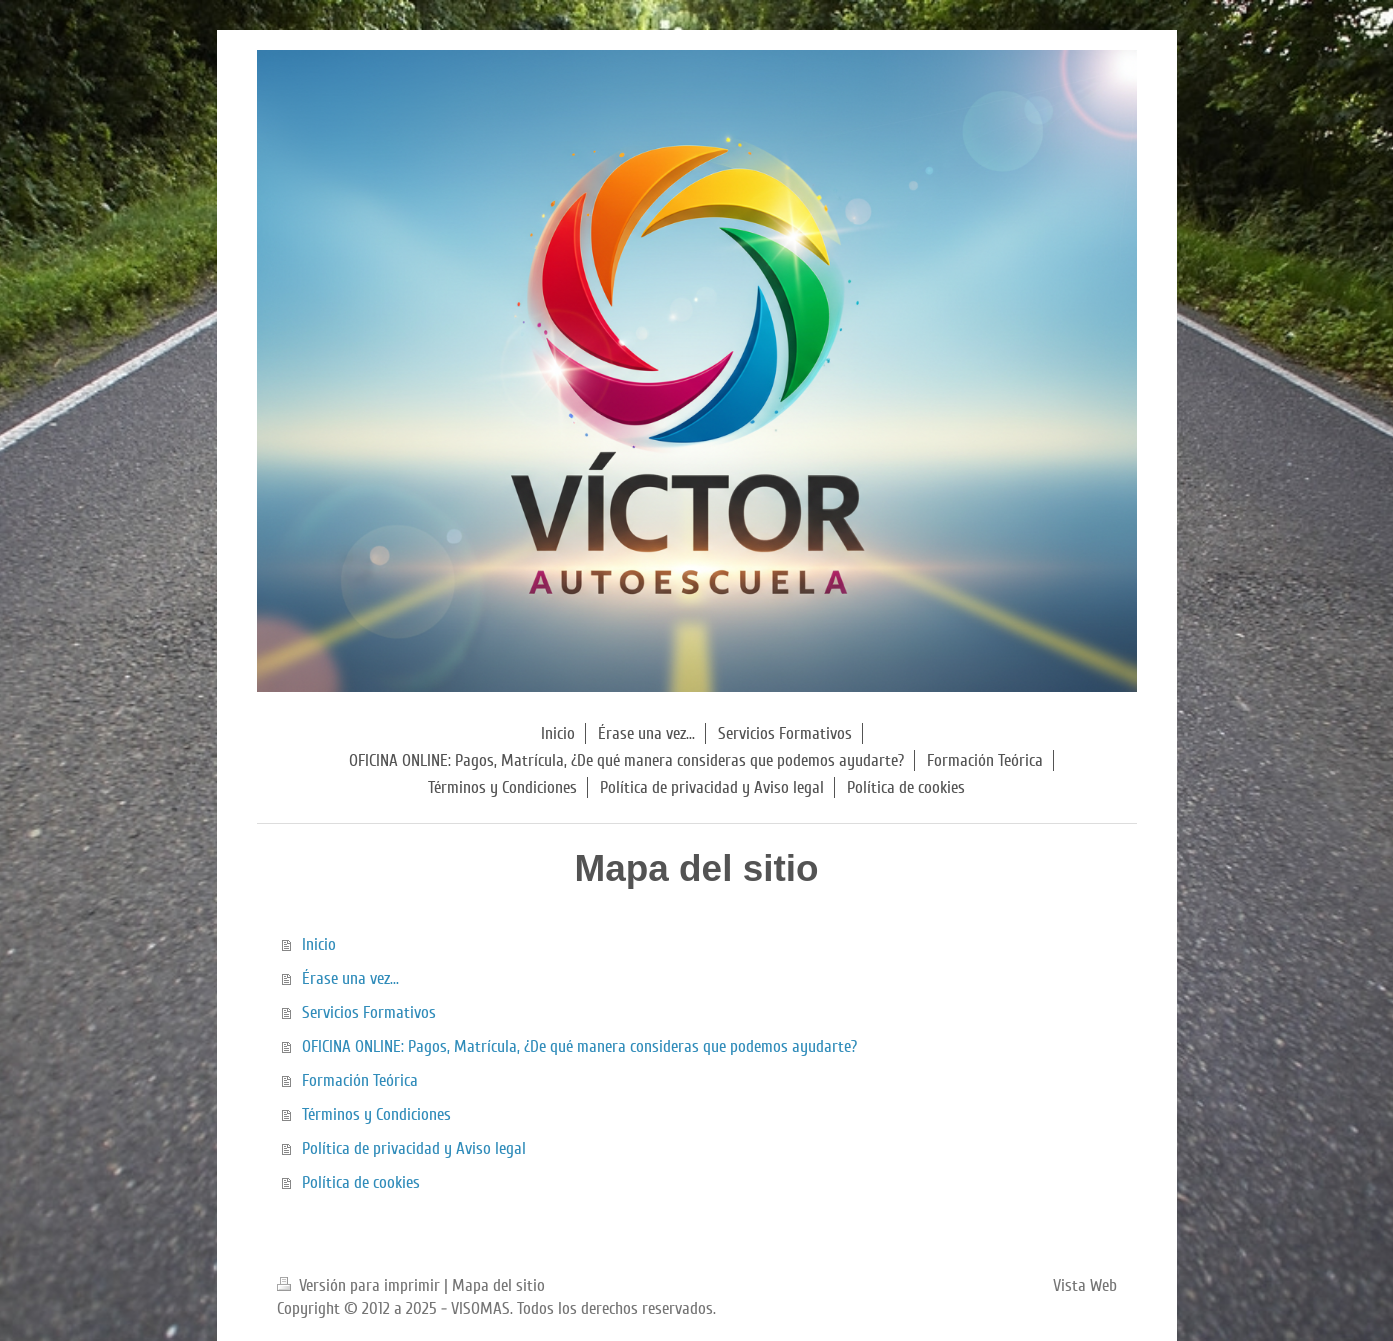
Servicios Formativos (369, 1012)
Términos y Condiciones (376, 1114)
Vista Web (1085, 1285)
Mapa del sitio (498, 1285)
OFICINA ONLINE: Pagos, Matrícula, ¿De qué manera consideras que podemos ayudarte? (579, 1046)
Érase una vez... (350, 978)
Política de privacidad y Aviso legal (414, 1148)
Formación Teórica (360, 1080)
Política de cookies (361, 1182)
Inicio (319, 944)
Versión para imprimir (360, 1285)
